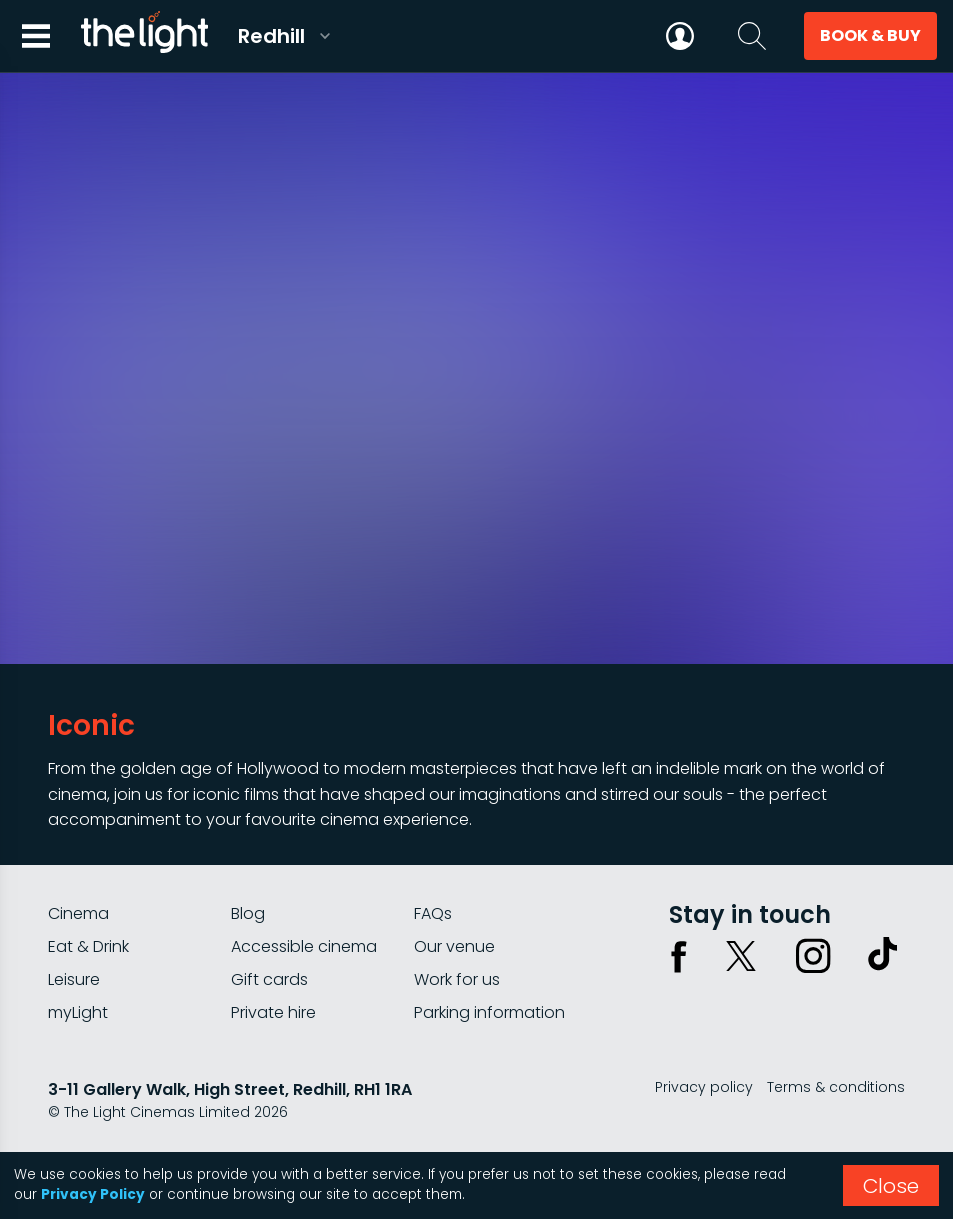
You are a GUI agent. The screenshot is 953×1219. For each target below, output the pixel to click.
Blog (248, 913)
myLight (78, 1012)
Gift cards (269, 979)
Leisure (74, 979)
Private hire (273, 1012)
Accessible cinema (304, 946)
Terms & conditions (836, 1087)
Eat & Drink (88, 946)
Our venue (454, 946)
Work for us (457, 979)
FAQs (433, 913)
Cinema (78, 913)
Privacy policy (704, 1087)
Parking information (489, 1012)
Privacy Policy (93, 1194)
